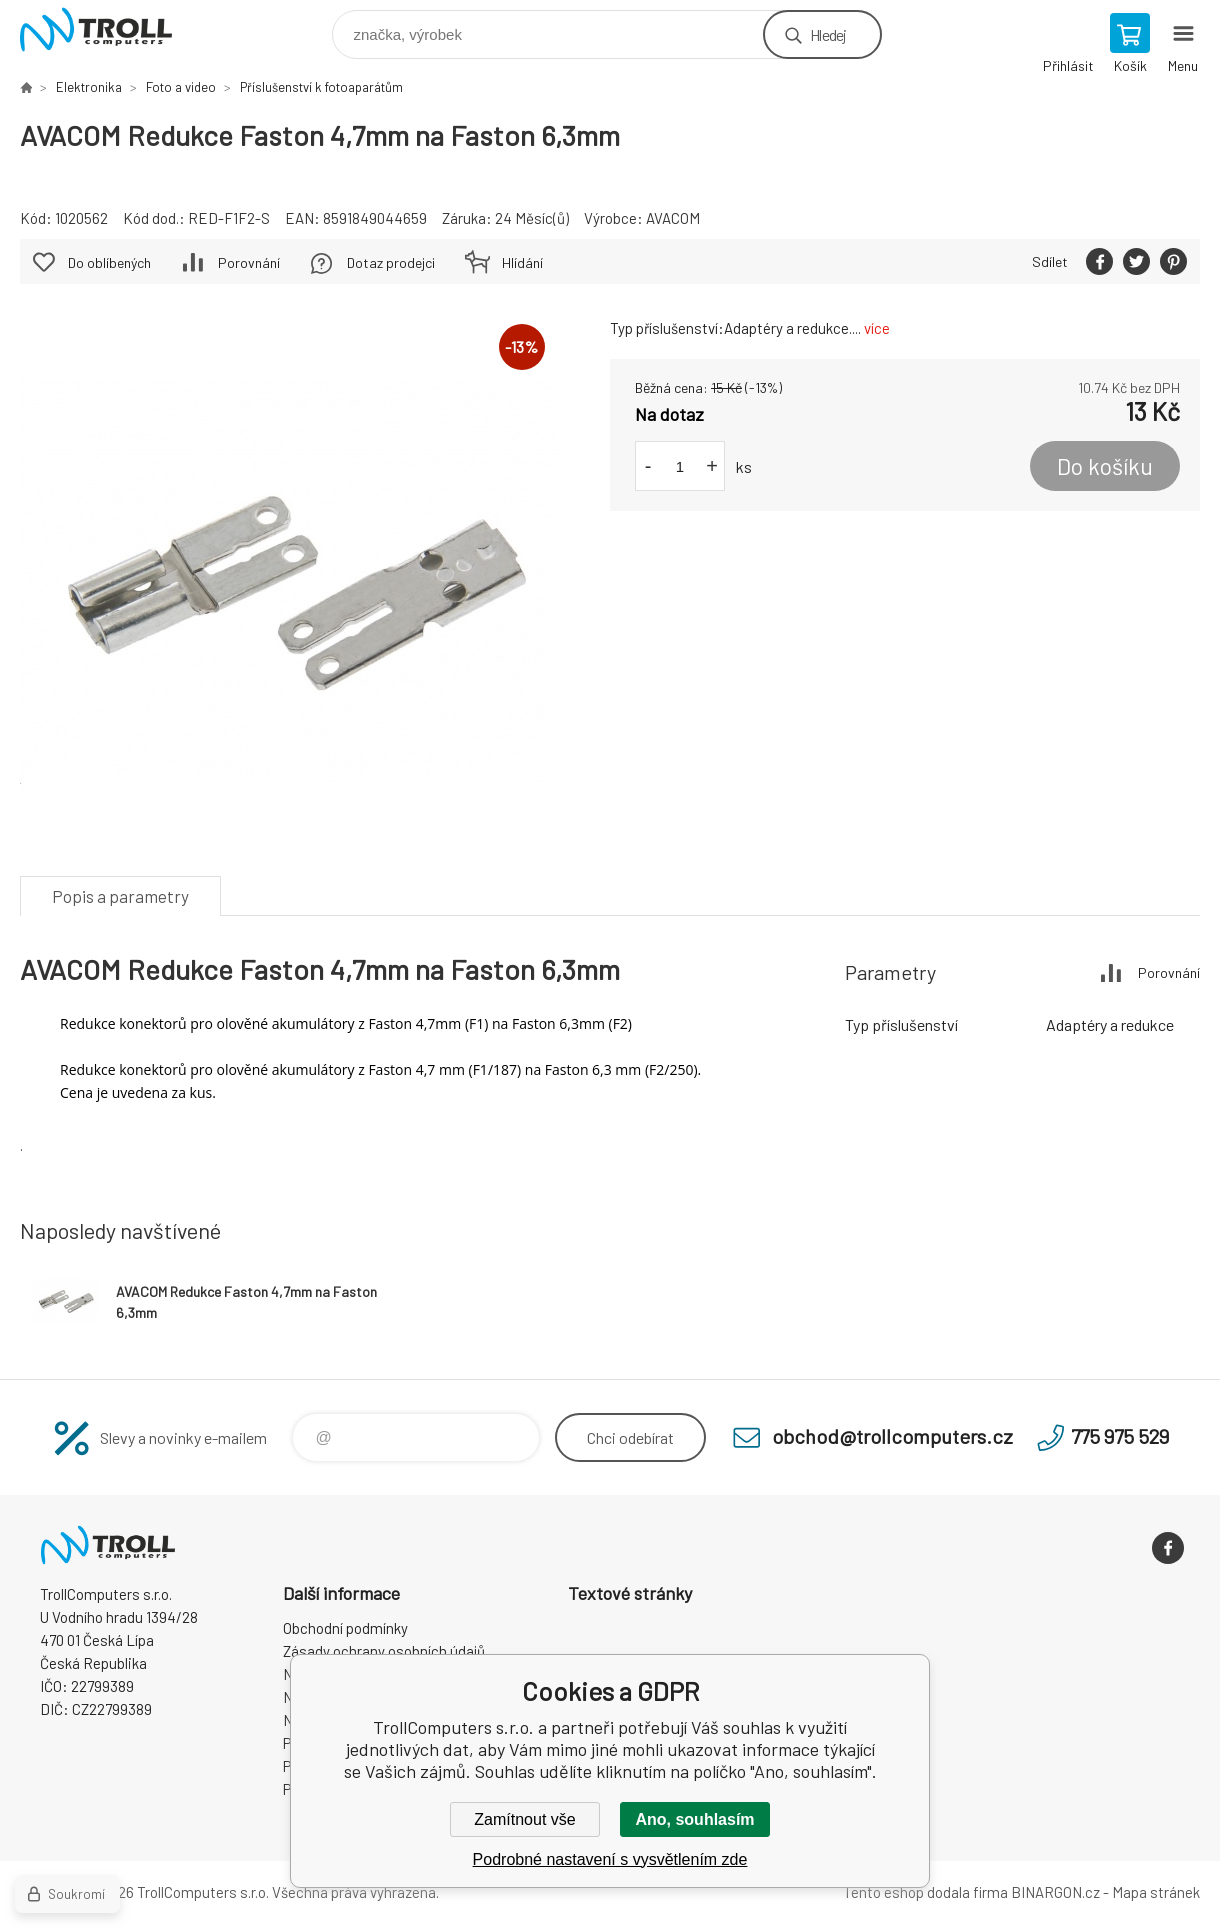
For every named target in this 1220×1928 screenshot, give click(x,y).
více (877, 328)
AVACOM (673, 218)
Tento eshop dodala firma (925, 1892)
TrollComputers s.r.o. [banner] (108, 29)
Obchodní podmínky (345, 1628)
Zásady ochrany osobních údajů (384, 1651)
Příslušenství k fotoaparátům (321, 87)
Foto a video (181, 87)
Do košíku (1105, 466)
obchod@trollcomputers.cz (892, 1436)
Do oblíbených (109, 262)
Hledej (828, 34)
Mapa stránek (1156, 1892)
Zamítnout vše (524, 1819)
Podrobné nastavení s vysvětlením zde (610, 1859)
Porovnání (249, 262)
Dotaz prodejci (391, 262)
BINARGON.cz (1055, 1892)
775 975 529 (1120, 1436)
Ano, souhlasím (694, 1819)
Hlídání (522, 262)
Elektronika (89, 87)
